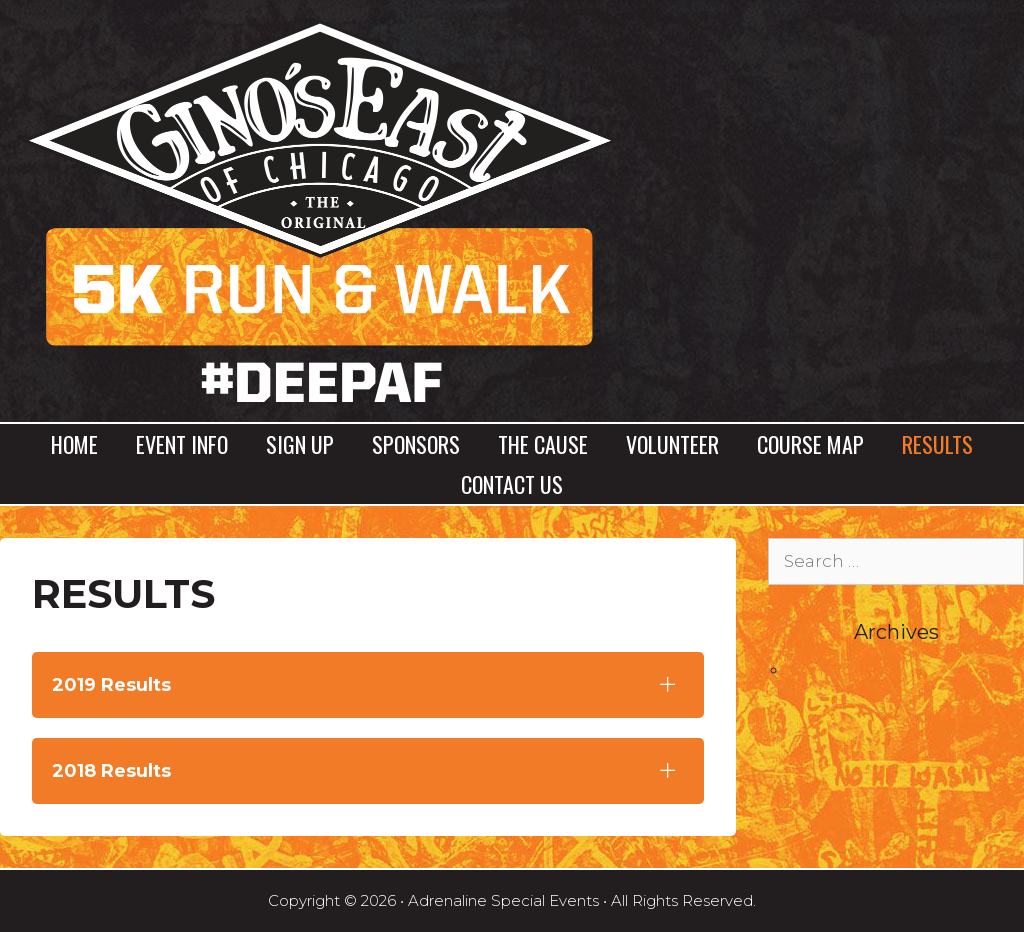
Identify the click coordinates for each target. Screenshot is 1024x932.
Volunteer (672, 444)
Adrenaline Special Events (503, 900)
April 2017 (828, 669)
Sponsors (416, 444)
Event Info (182, 444)
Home (74, 444)
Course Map (810, 444)
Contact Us (512, 484)
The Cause (543, 444)
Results (937, 444)
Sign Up (300, 444)
